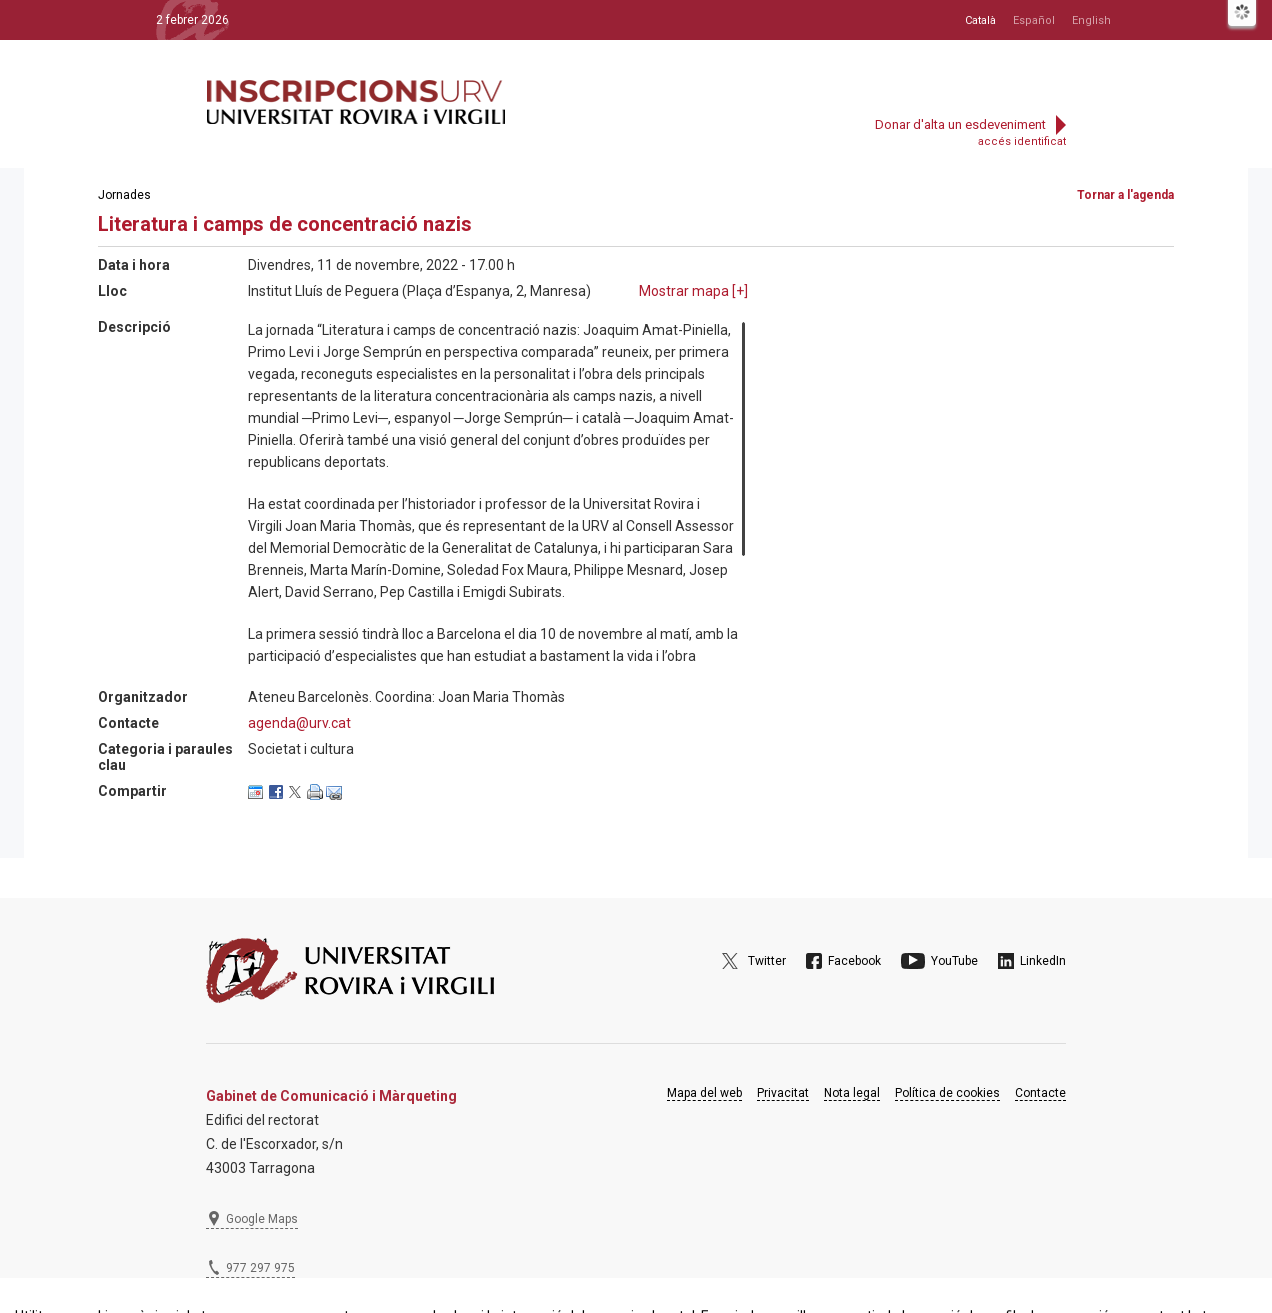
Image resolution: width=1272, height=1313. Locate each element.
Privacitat (783, 1093)
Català (980, 20)
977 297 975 (260, 1268)
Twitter (767, 961)
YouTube (954, 961)
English (1091, 20)
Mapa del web (704, 1093)
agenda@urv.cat (299, 723)
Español (1034, 20)
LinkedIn (1043, 961)
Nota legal (852, 1093)
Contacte (1040, 1093)
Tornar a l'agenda (1125, 195)
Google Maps (262, 1219)
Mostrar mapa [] (693, 291)
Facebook (854, 961)
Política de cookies (947, 1093)
